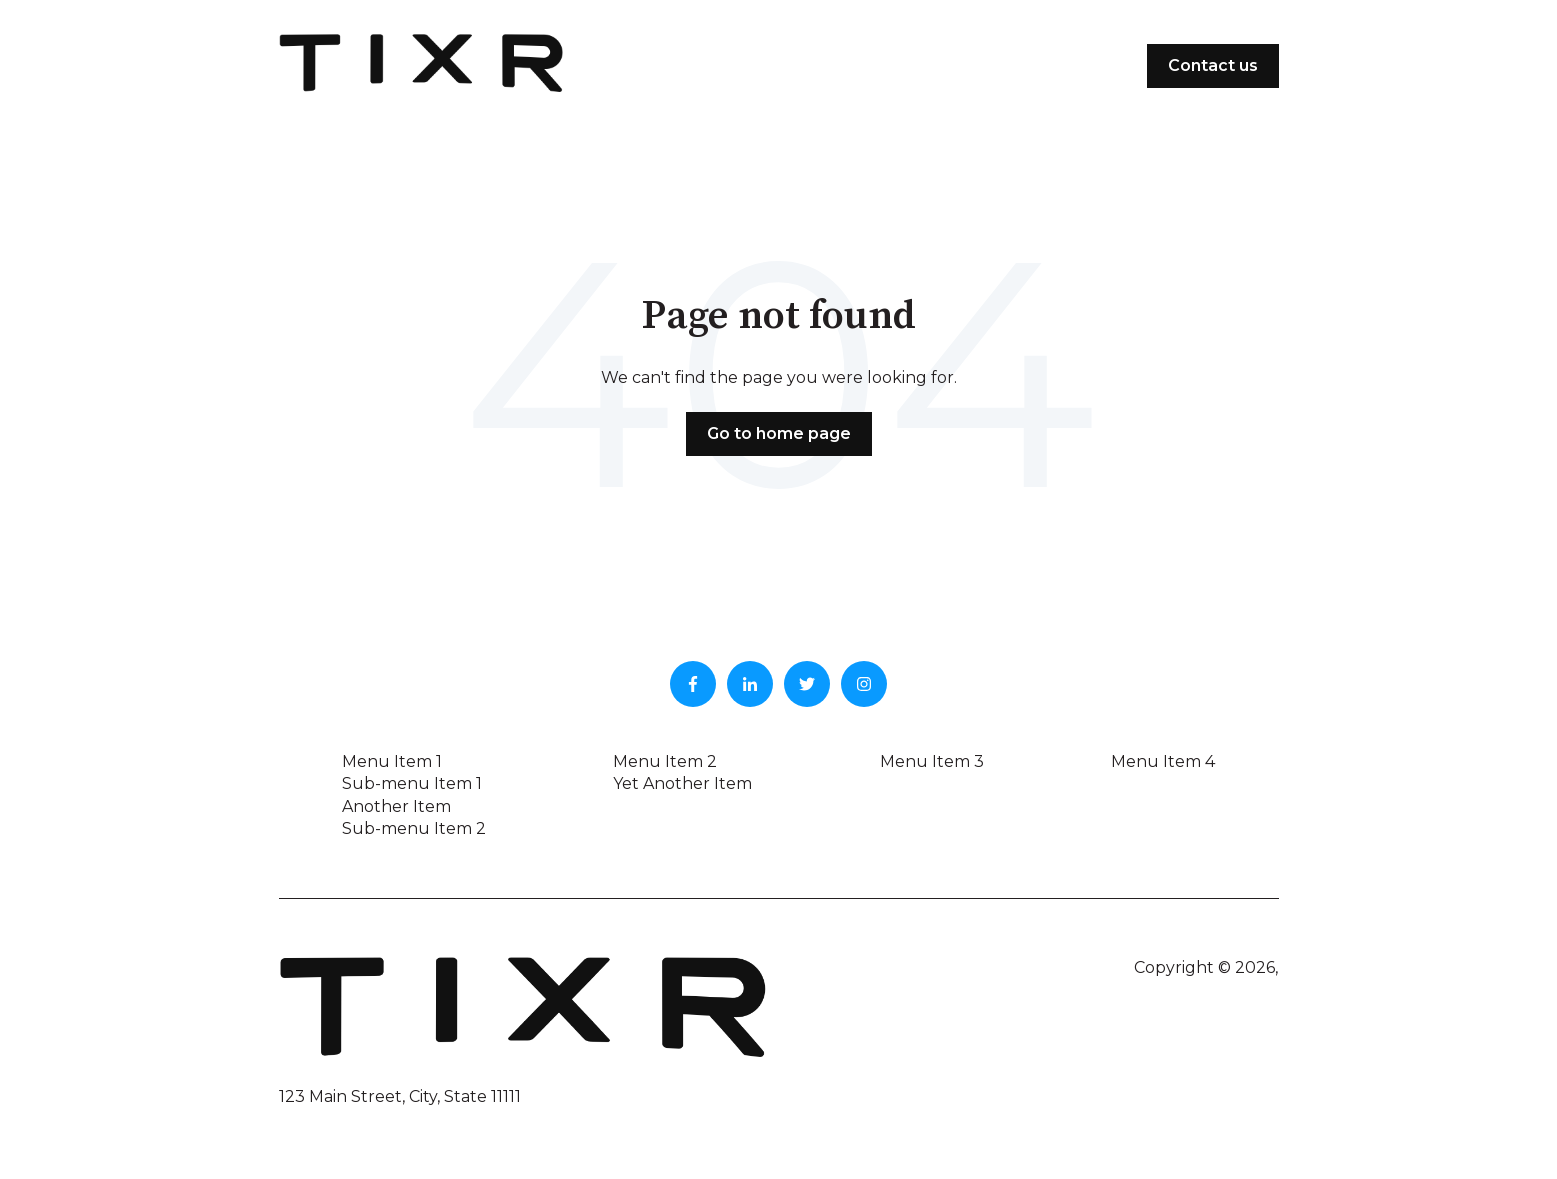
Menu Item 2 (665, 761)
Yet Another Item (682, 783)
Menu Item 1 (392, 761)
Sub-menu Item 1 (412, 783)
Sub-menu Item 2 (414, 828)
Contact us (1213, 65)
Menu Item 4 (1163, 761)
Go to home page (779, 433)
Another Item (396, 806)
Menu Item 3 (932, 761)
